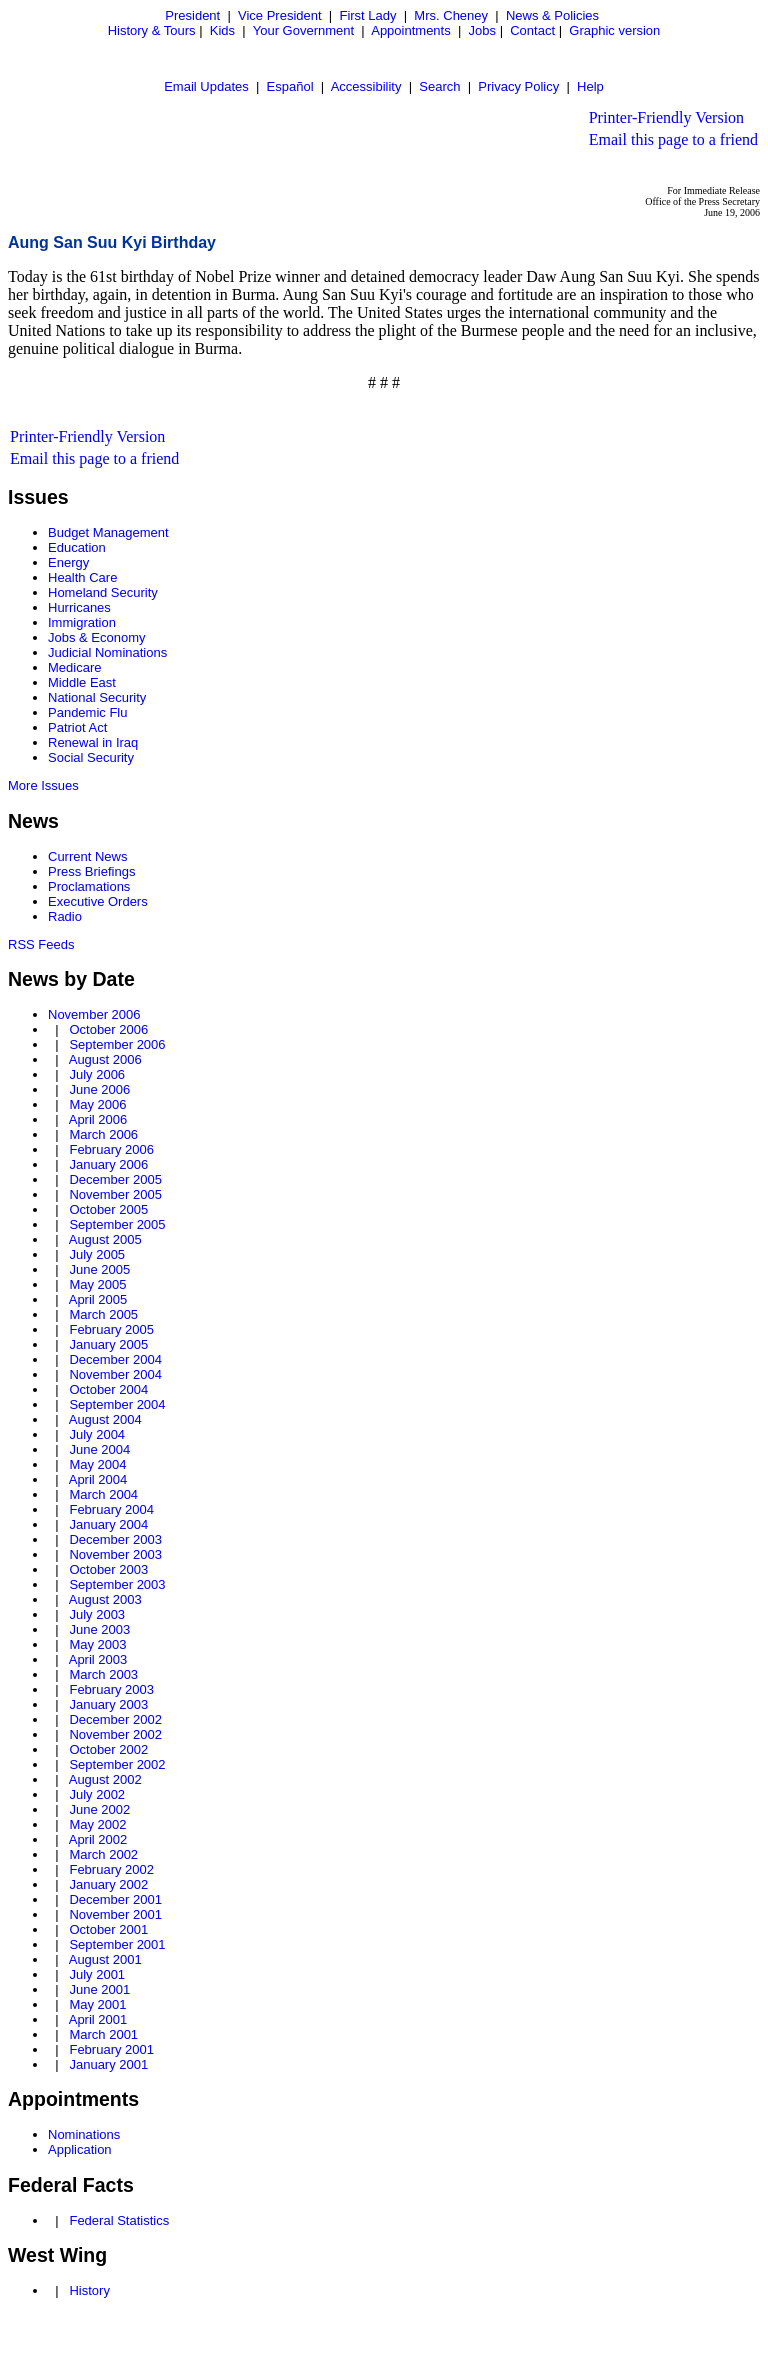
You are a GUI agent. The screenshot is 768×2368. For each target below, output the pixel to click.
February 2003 (111, 1689)
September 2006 (117, 1044)
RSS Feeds (41, 944)
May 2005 (97, 1284)
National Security (97, 697)
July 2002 (97, 1794)
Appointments (411, 30)
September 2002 (117, 1764)
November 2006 (94, 1014)
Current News (87, 856)
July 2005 (97, 1254)
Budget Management (108, 532)
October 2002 (108, 1749)
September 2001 (117, 1944)
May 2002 (97, 1824)
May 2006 (97, 1104)
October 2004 (108, 1389)
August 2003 (105, 1599)
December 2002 (115, 1719)
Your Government (303, 30)
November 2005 (115, 1194)
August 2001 (105, 1959)
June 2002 (99, 1809)
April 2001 (98, 2019)
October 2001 (108, 1929)
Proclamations (89, 886)
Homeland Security (103, 592)
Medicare (74, 667)
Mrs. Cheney (451, 15)
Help (590, 86)
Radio (65, 916)
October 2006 (108, 1029)
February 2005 (111, 1329)
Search (439, 86)
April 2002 (98, 1839)
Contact (532, 30)
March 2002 (103, 1854)
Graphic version (614, 30)
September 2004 (117, 1404)
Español (290, 86)
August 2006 (105, 1059)
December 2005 (115, 1179)
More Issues (43, 785)
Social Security (91, 757)
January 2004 (108, 1524)
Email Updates (206, 86)
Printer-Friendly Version (666, 117)
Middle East (82, 682)
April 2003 (98, 1659)
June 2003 (99, 1629)
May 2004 (97, 1464)
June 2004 (99, 1449)
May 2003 (97, 1644)
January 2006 (108, 1164)
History (89, 2290)
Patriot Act (77, 727)
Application (80, 2149)
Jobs (482, 30)
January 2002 (108, 1884)
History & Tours (152, 30)
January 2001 (108, 2064)
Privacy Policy (518, 86)
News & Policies (552, 15)
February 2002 (111, 1869)
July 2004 (97, 1434)
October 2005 (108, 1209)
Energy (68, 562)
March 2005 (103, 1314)
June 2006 (99, 1089)
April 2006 (98, 1119)
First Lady (367, 15)
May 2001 (97, 2004)
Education (77, 547)
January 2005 (108, 1344)
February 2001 (111, 2049)
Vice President (280, 15)
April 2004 (98, 1479)
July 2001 (97, 1974)
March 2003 (103, 1674)
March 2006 (103, 1134)
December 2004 (115, 1359)
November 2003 (115, 1554)
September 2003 (117, 1584)
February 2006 (111, 1149)
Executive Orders (98, 901)
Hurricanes (79, 607)
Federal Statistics (119, 2220)
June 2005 (99, 1269)
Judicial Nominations (107, 652)
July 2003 (97, 1614)
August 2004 (105, 1419)
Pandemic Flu (87, 712)
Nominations (84, 2134)
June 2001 (99, 1989)
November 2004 (115, 1374)
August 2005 (105, 1239)
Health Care (82, 577)
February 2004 (111, 1509)
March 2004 (103, 1494)
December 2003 (115, 1539)
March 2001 (103, 2034)
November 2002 (115, 1734)
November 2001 (115, 1914)
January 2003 (108, 1704)
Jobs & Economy (97, 637)
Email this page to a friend (673, 139)
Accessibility (366, 86)
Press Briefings (91, 871)
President (192, 15)
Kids (222, 30)
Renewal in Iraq (93, 742)
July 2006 (97, 1074)
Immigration (82, 622)
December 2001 (115, 1899)
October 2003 (108, 1569)
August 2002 (105, 1779)
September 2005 (117, 1224)
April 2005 (98, 1299)
